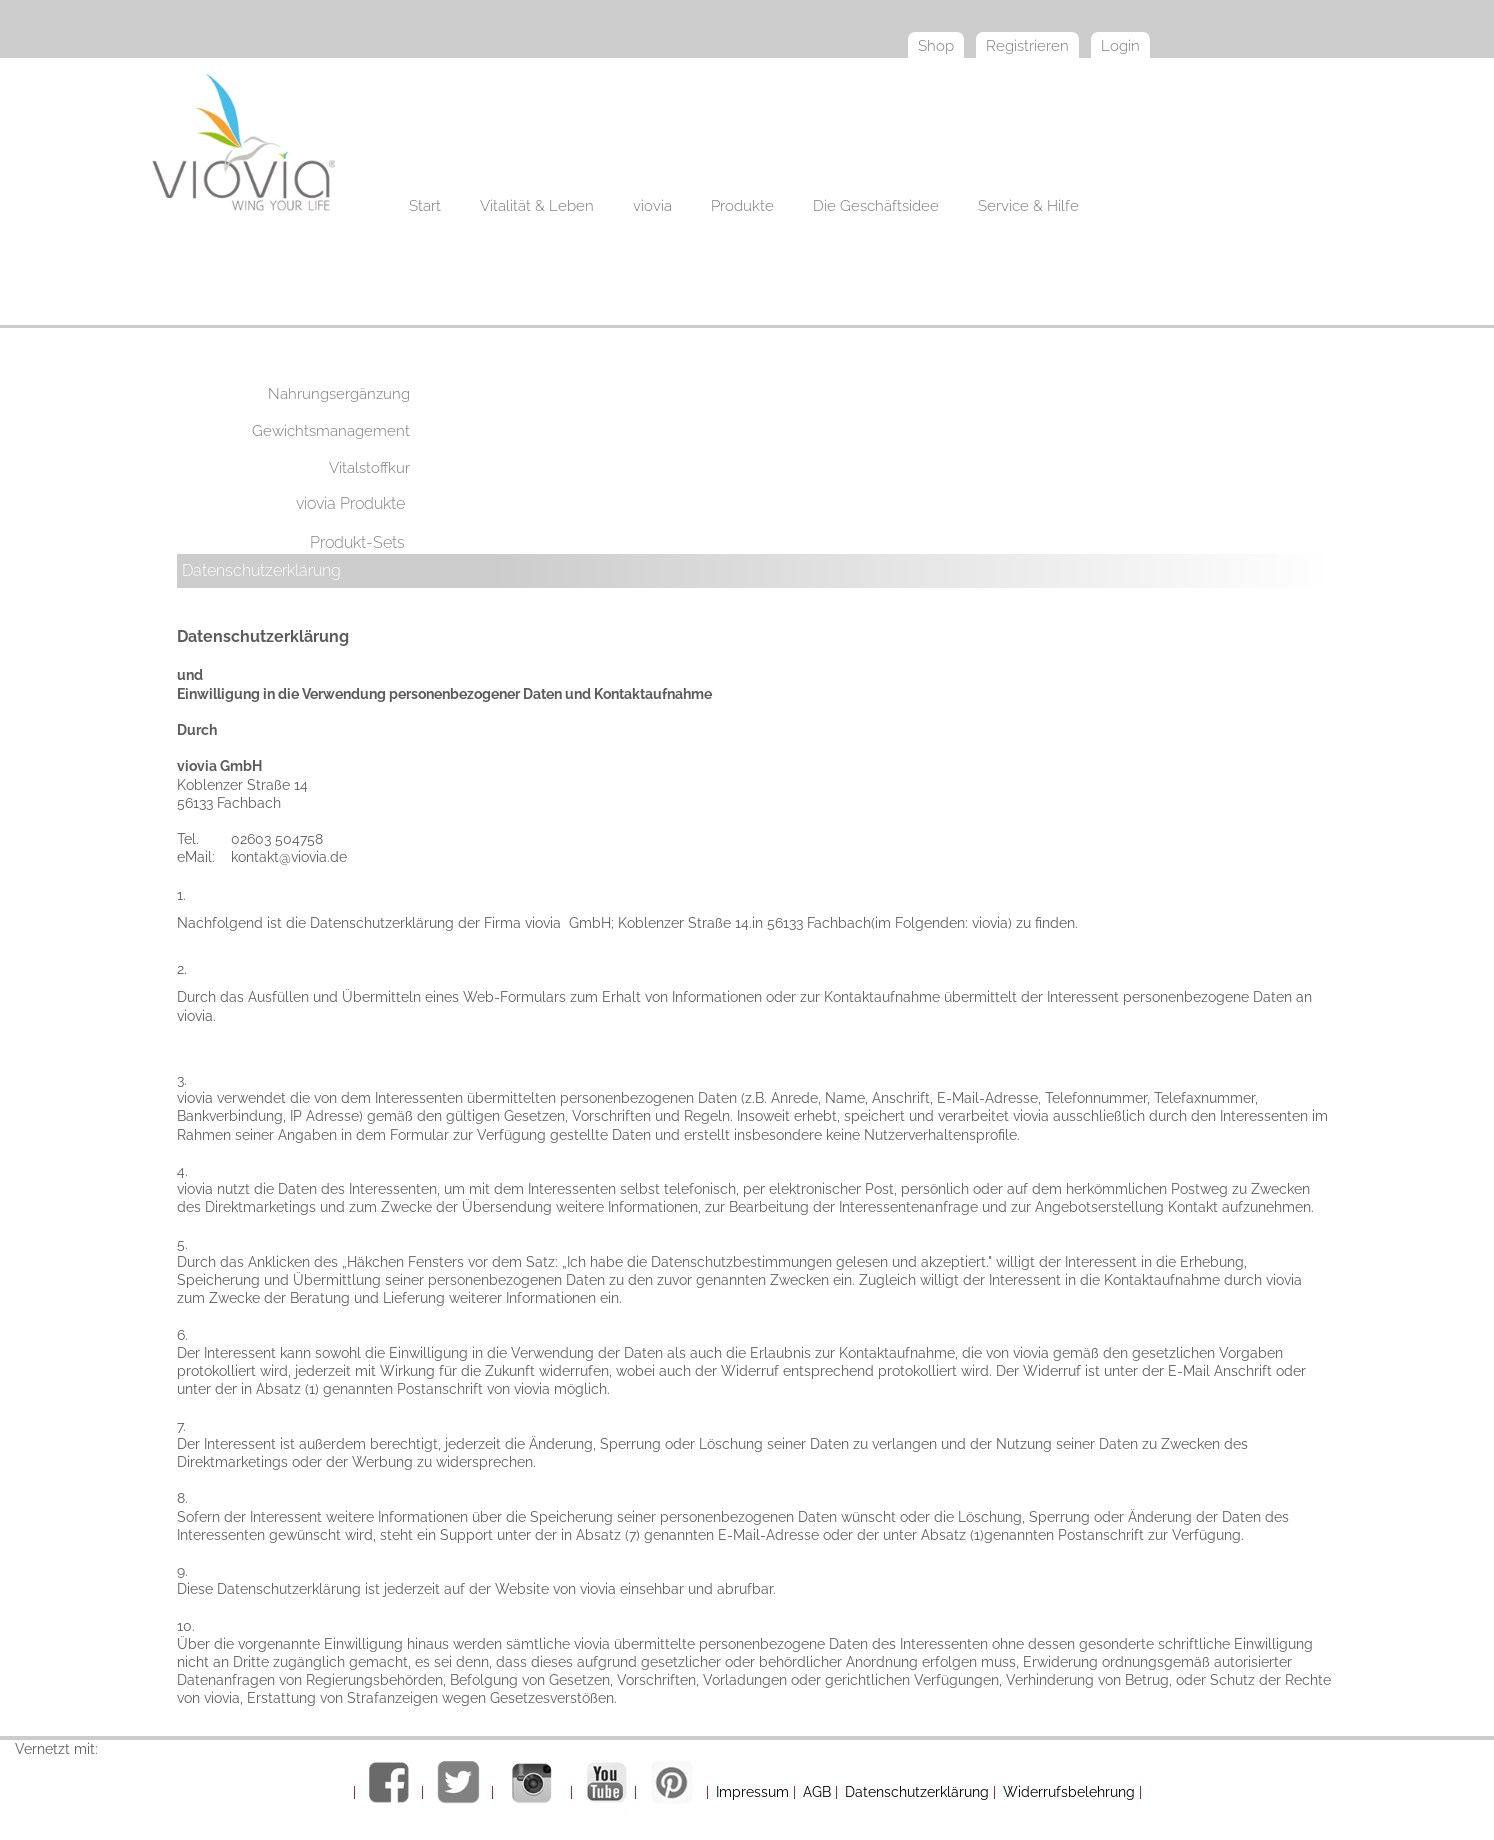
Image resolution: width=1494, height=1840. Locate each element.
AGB (817, 1792)
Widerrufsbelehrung (1069, 1792)
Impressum (752, 1792)
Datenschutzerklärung (261, 570)
